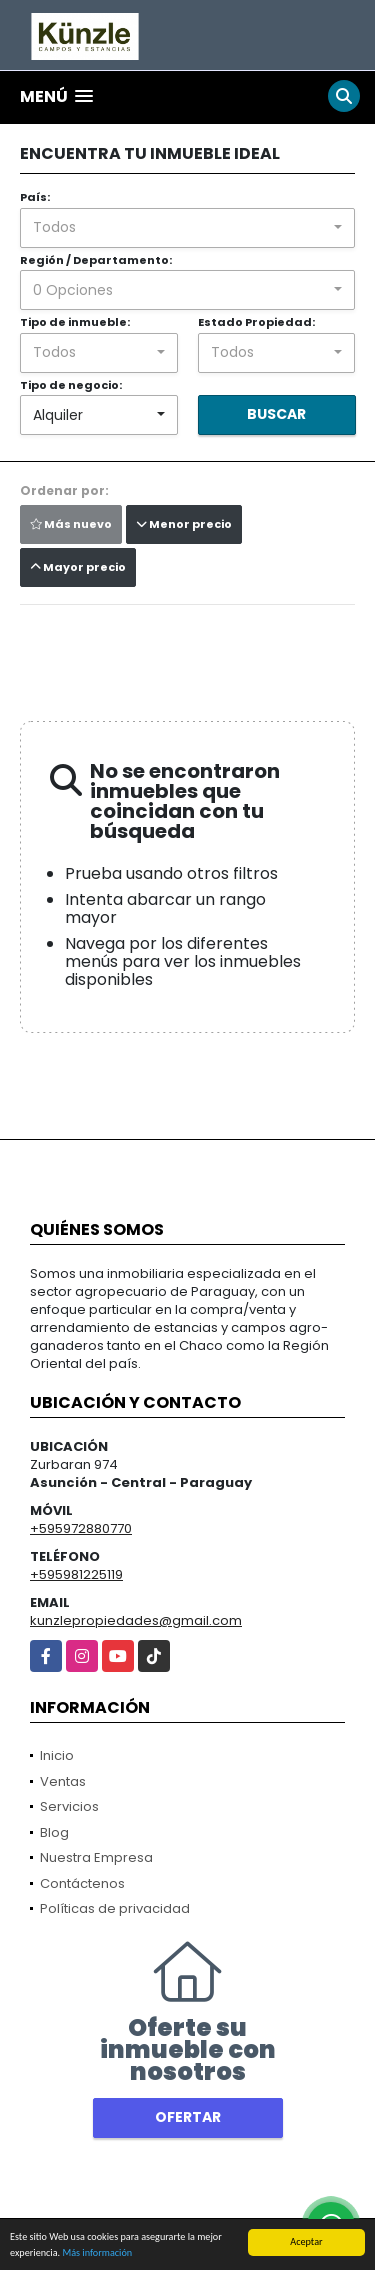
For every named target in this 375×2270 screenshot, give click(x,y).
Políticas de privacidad (115, 1908)
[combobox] (187, 228)
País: (35, 197)
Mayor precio (78, 567)
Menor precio (184, 524)
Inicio (57, 1755)
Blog (54, 1832)
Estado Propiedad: (256, 322)
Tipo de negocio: (71, 385)
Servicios (69, 1806)
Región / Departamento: (96, 260)
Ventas (63, 1781)
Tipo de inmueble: (75, 322)
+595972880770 (81, 1528)
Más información (97, 2253)
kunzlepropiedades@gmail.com (136, 1620)
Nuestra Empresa (96, 1857)
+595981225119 (76, 1574)
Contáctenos (82, 1883)
